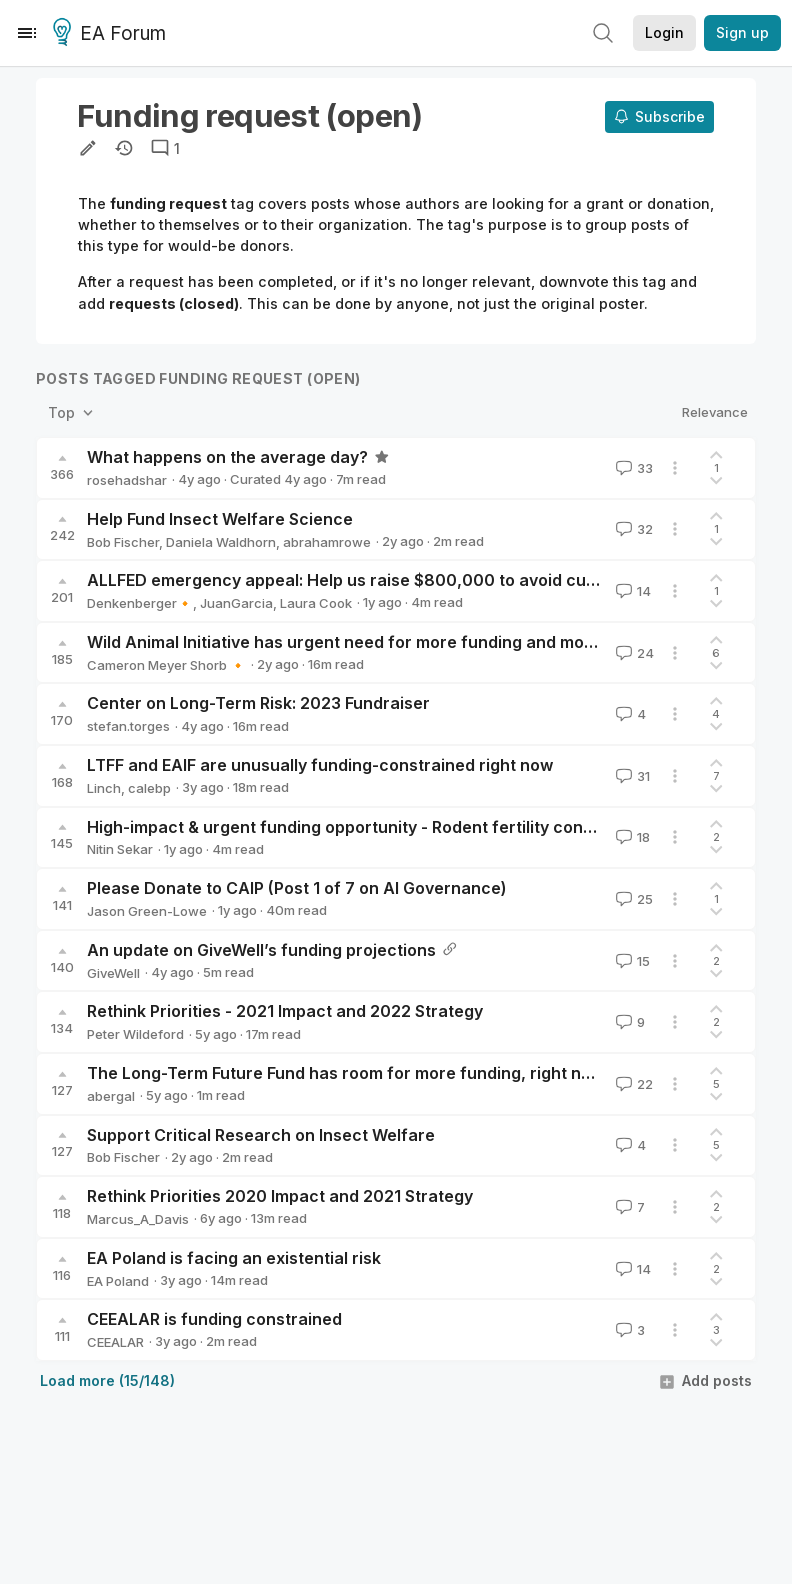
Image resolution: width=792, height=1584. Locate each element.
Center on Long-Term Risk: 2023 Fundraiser (258, 703)
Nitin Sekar (120, 849)
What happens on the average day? (227, 457)
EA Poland (118, 1281)
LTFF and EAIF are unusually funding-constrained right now (320, 765)
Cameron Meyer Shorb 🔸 (166, 665)
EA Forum (112, 34)
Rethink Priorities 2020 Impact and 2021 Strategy (280, 1196)
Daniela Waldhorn (221, 542)
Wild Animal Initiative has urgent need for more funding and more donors (374, 642)
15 (631, 961)
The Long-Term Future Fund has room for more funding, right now (345, 1073)
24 (633, 653)
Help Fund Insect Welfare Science (220, 519)
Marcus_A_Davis (138, 1219)
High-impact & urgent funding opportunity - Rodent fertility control (348, 827)
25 (632, 899)
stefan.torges (128, 726)
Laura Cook (316, 603)
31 (631, 776)
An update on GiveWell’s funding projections (261, 950)
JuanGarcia (236, 603)
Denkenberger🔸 (140, 603)
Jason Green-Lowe (147, 911)
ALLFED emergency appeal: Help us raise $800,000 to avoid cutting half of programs (423, 580)
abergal (111, 1096)
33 (632, 468)
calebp (149, 788)
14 (631, 591)
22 (632, 1084)
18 (631, 837)
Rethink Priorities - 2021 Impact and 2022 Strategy (285, 1011)
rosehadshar (127, 480)
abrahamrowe (327, 542)
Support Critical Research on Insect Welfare (261, 1135)
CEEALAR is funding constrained (214, 1319)
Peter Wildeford (135, 1034)
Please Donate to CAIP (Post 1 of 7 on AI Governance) (297, 888)
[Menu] (27, 33)
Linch (104, 788)
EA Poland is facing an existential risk (234, 1258)
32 (632, 529)
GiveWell (113, 973)
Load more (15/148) (107, 1380)
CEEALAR (115, 1342)
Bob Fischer (123, 542)
